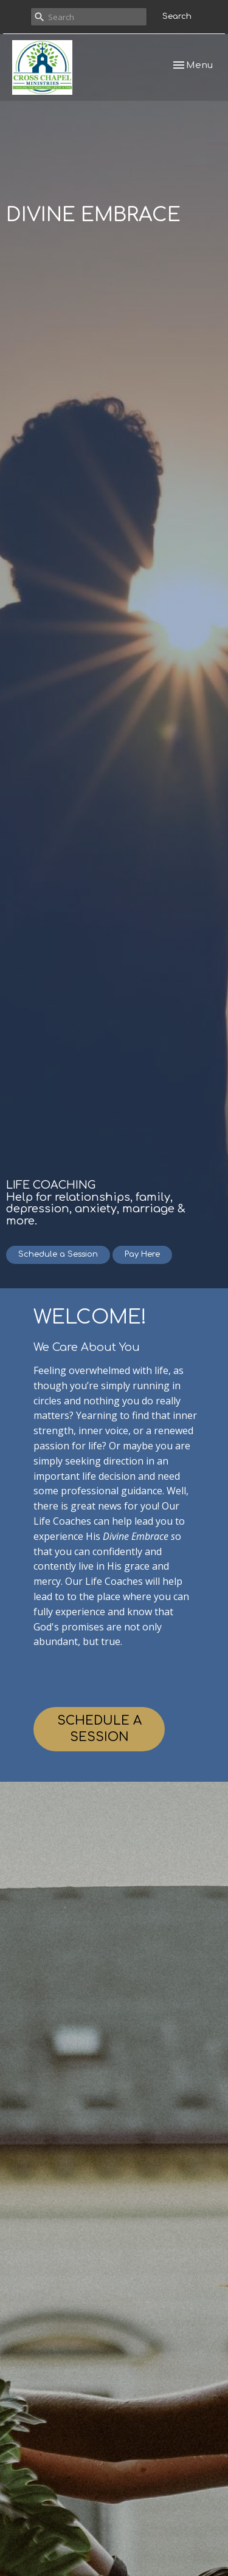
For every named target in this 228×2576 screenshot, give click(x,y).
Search (177, 16)
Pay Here (142, 1254)
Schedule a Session (58, 1254)
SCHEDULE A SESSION (99, 1729)
